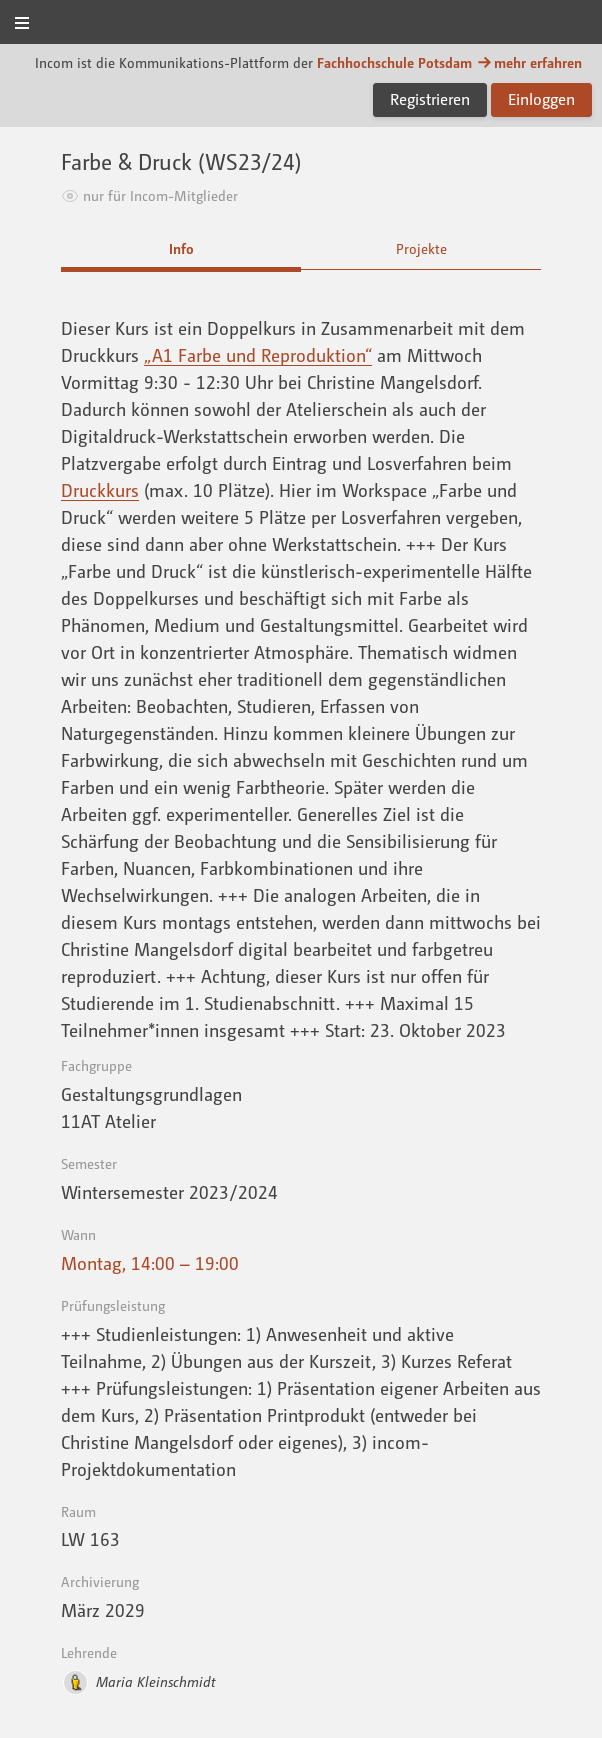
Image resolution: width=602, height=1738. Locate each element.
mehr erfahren (529, 62)
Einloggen (541, 99)
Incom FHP (300, 23)
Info (181, 248)
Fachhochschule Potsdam (394, 62)
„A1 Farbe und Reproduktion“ (258, 355)
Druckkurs (100, 490)
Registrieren (430, 99)
